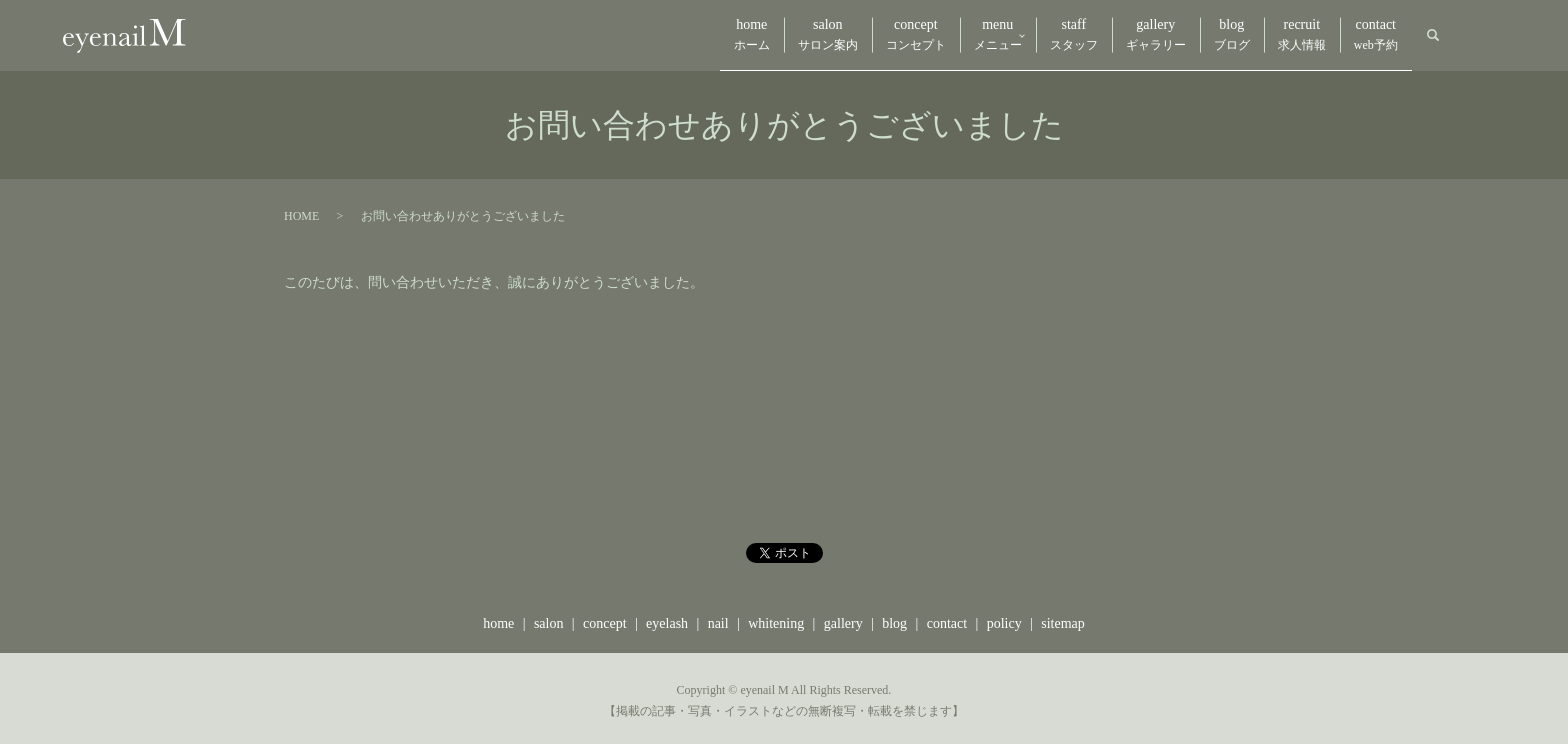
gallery (1107, 34)
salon (716, 34)
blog (1197, 34)
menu (914, 34)
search (1433, 33)
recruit (1281, 34)
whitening (776, 617)
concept (818, 34)
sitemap (1063, 617)
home (626, 34)
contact (1369, 34)
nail (718, 617)
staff (1011, 34)
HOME (301, 211)
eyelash (667, 617)
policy (1004, 617)
